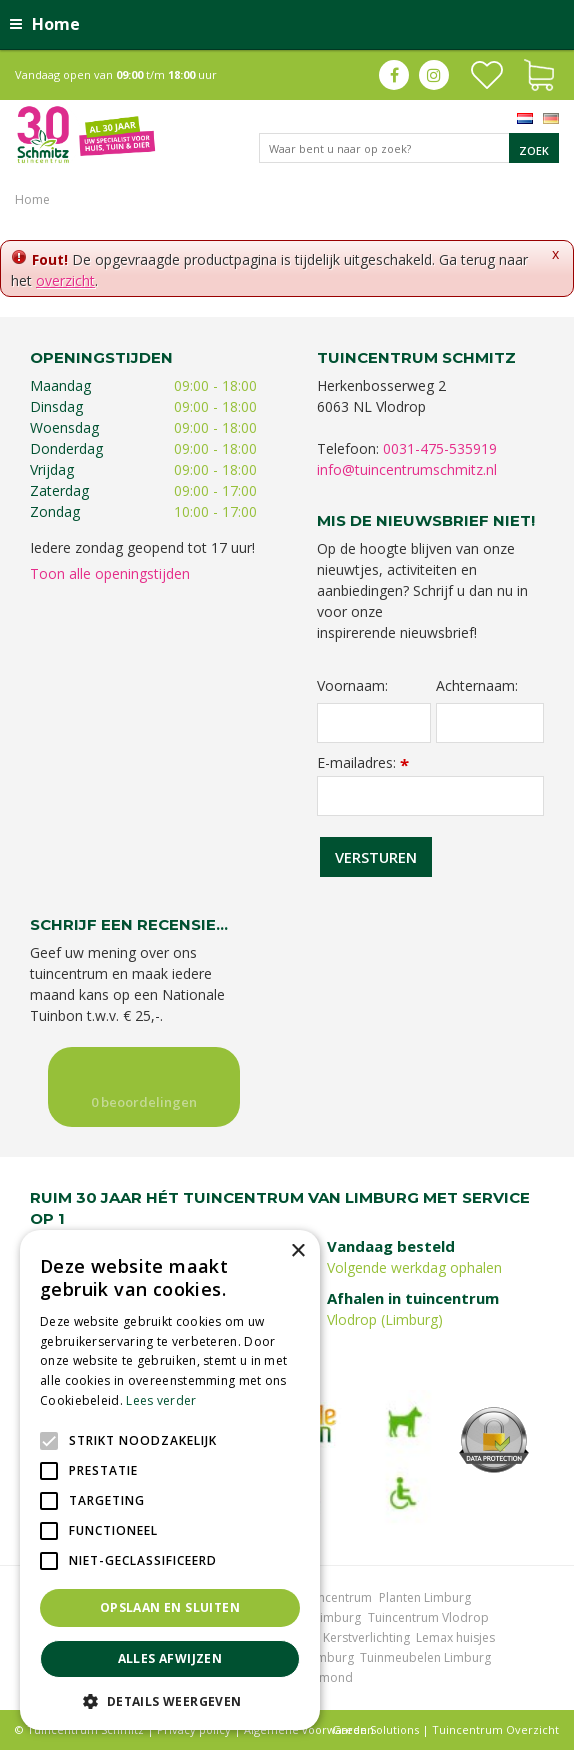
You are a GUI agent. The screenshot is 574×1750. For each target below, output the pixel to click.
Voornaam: (352, 686)
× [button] (297, 1251)
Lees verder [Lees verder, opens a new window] (161, 1400)
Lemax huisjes (455, 1637)
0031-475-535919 (440, 448)
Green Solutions (375, 1729)
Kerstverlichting (366, 1637)
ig (434, 75)
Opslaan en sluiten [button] (170, 1607)
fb (394, 75)
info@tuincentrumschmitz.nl (407, 469)
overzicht (65, 280)
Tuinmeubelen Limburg (425, 1657)
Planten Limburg (425, 1597)
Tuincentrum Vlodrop (428, 1617)
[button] (170, 1700)
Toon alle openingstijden (110, 573)
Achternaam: (477, 686)
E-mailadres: (363, 762)
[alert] (170, 1480)
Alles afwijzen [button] (170, 1658)
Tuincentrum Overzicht (495, 1729)
